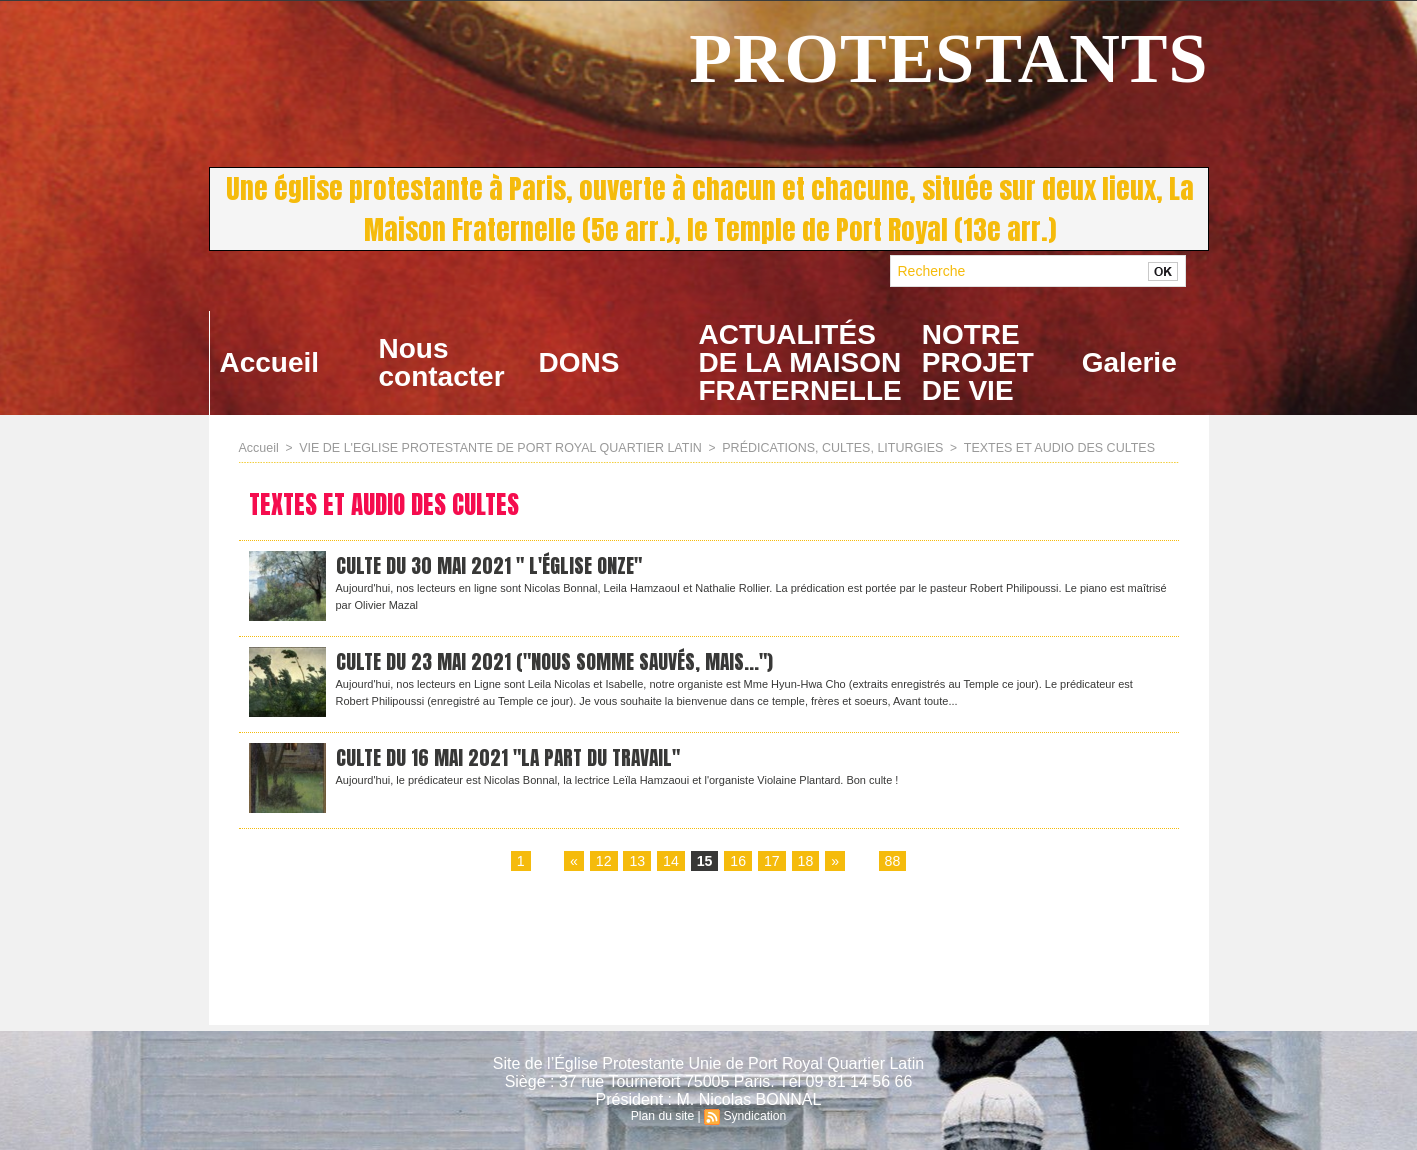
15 (705, 862)
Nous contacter (442, 362)
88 (892, 862)
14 (671, 862)
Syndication (754, 1116)
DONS (579, 362)
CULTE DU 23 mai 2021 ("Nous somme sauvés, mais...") (559, 662)
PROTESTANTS (948, 58)
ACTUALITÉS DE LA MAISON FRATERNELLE (800, 362)
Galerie (1129, 362)
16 (738, 862)
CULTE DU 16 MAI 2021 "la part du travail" (513, 758)
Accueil (270, 362)
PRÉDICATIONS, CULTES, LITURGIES (811, 448)
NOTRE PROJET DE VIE (978, 362)
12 (604, 862)
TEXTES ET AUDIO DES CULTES (1029, 448)
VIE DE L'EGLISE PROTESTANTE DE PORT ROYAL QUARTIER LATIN (491, 448)
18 (805, 862)
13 (638, 862)
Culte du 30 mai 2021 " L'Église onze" (493, 566)
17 (772, 862)
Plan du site (663, 1116)
